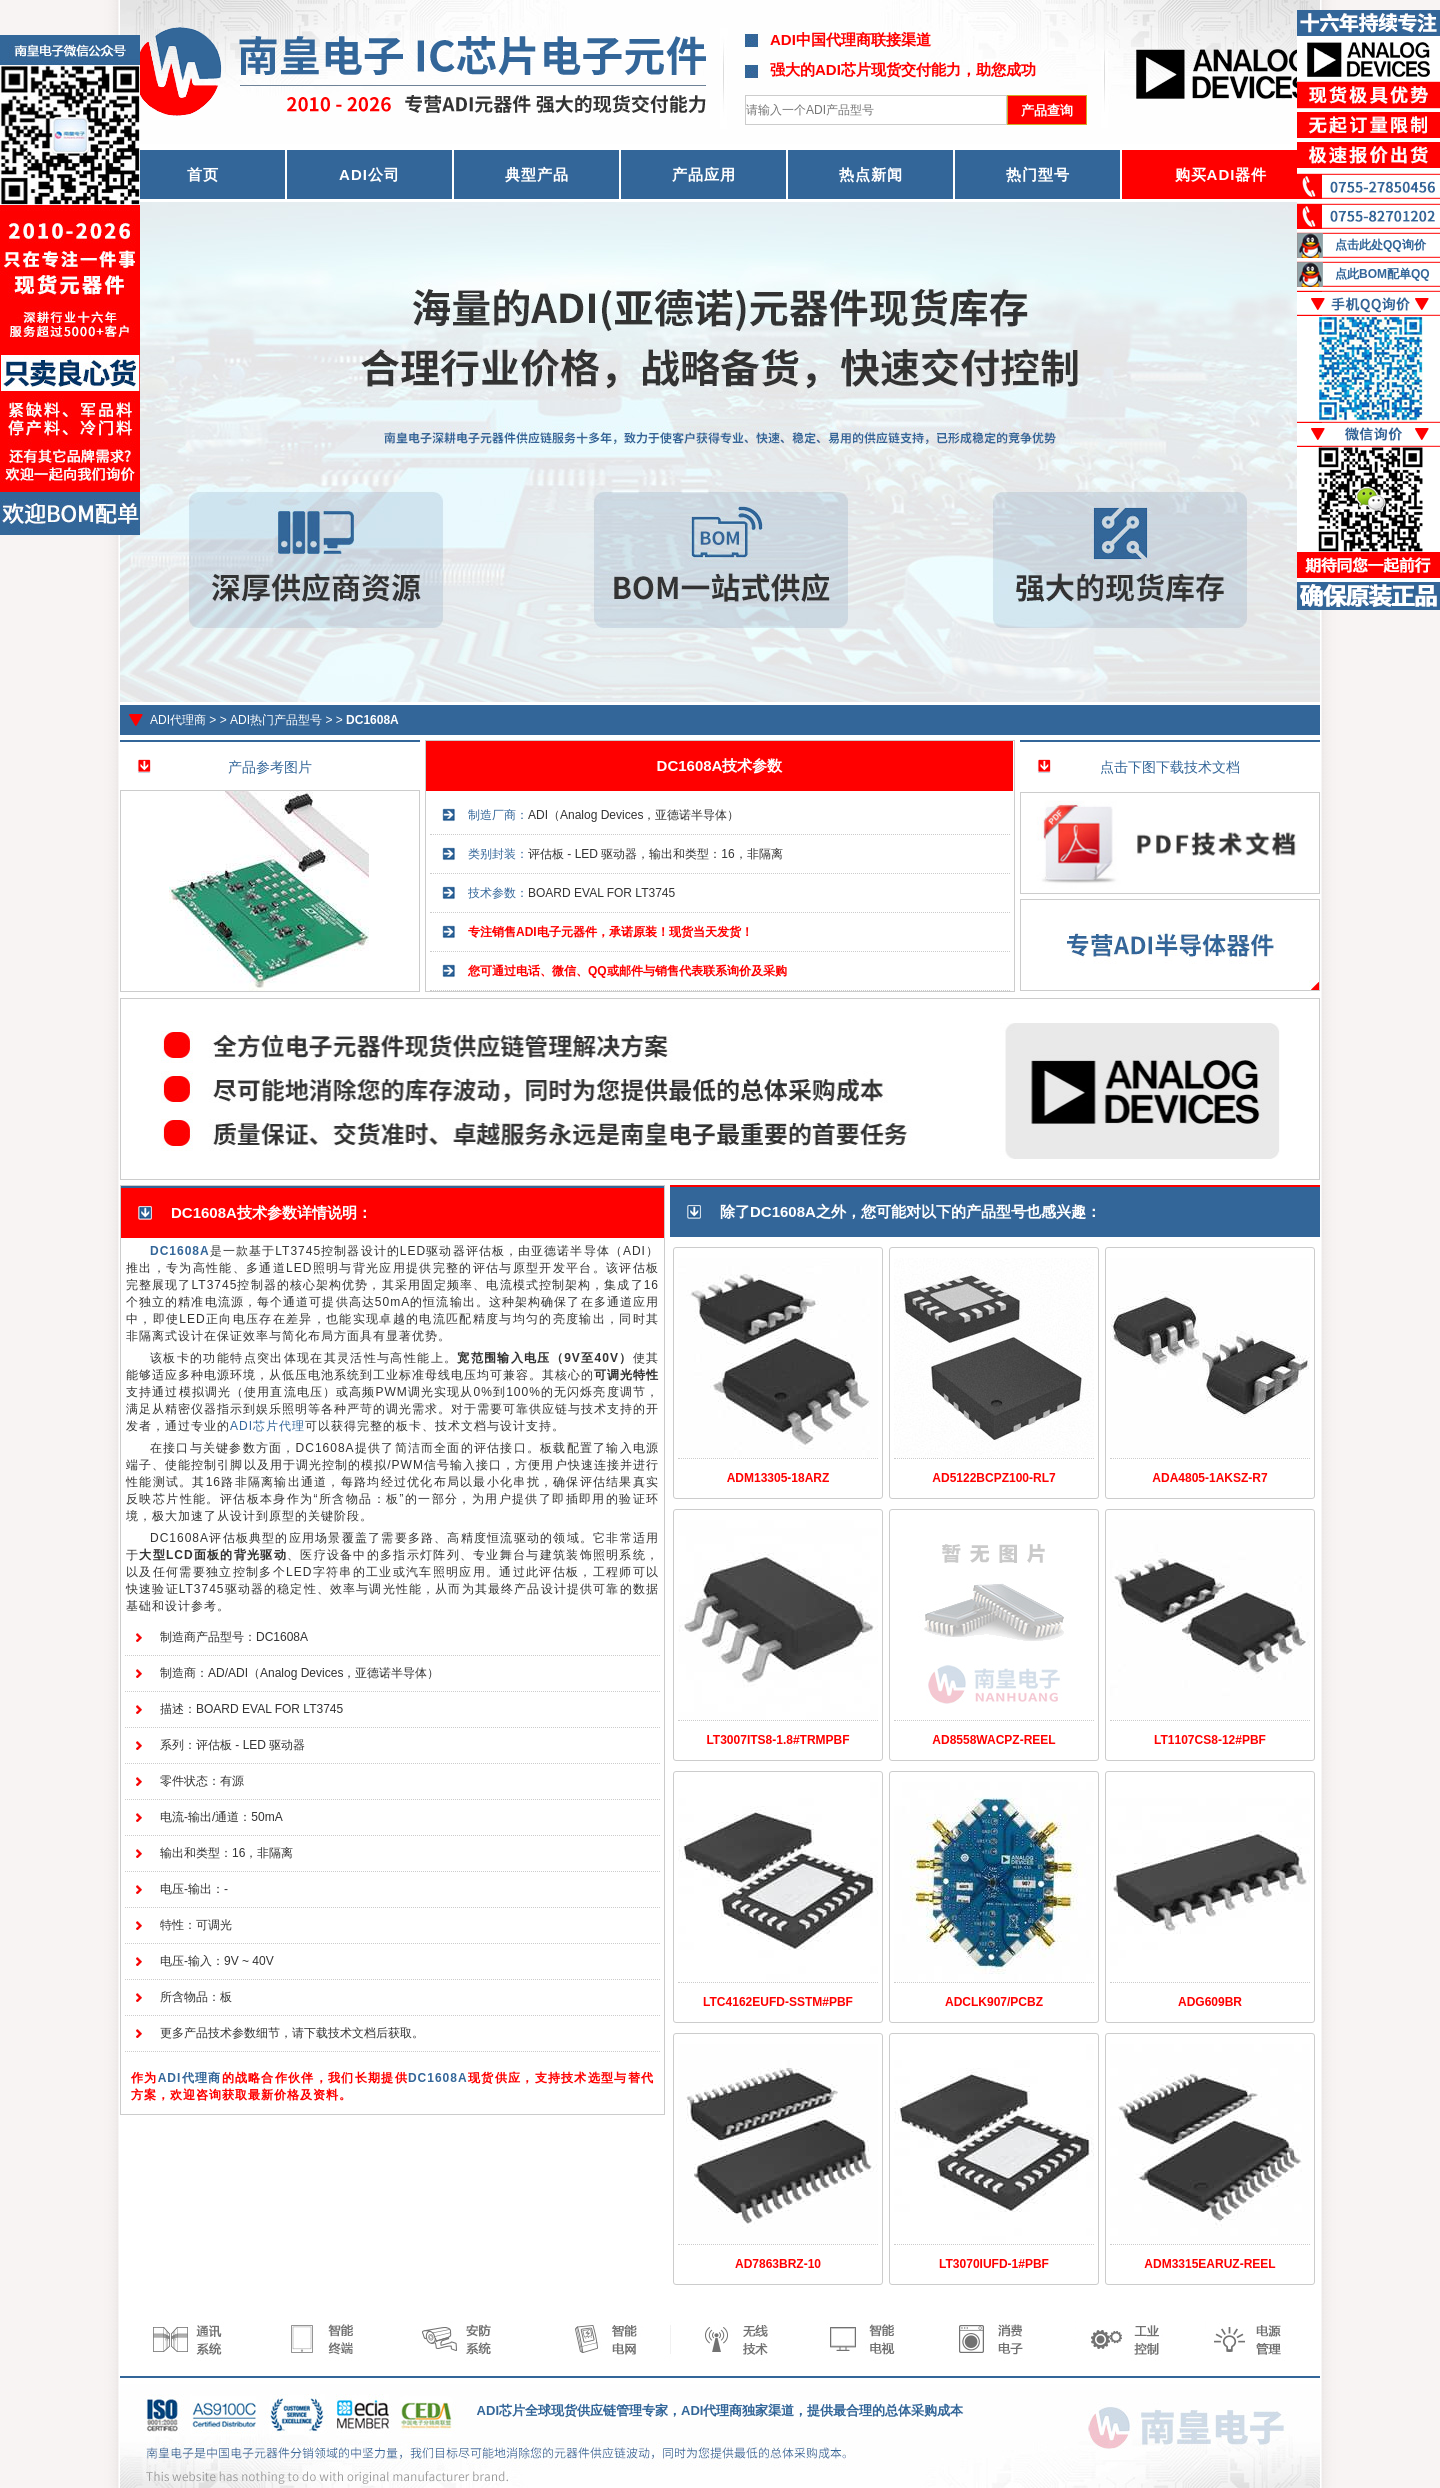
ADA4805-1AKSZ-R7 (1209, 1478)
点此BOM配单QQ (1382, 274)
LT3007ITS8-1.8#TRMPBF (777, 1740)
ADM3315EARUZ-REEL (1209, 2264)
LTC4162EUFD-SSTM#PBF (778, 2002)
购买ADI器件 (1221, 174)
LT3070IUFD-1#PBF (994, 2264)
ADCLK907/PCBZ (994, 2002)
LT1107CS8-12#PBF (1210, 1740)
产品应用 (704, 174)
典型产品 (537, 174)
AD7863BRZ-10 (778, 2264)
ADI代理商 (178, 720)
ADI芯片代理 (267, 1426)
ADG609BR (1210, 2002)
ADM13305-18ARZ (778, 1478)
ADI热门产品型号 (276, 720)
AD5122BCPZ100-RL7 (993, 1478)
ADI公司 (369, 174)
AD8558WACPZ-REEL (993, 1740)
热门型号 (1038, 174)
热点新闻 (871, 174)
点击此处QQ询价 (1380, 245)
